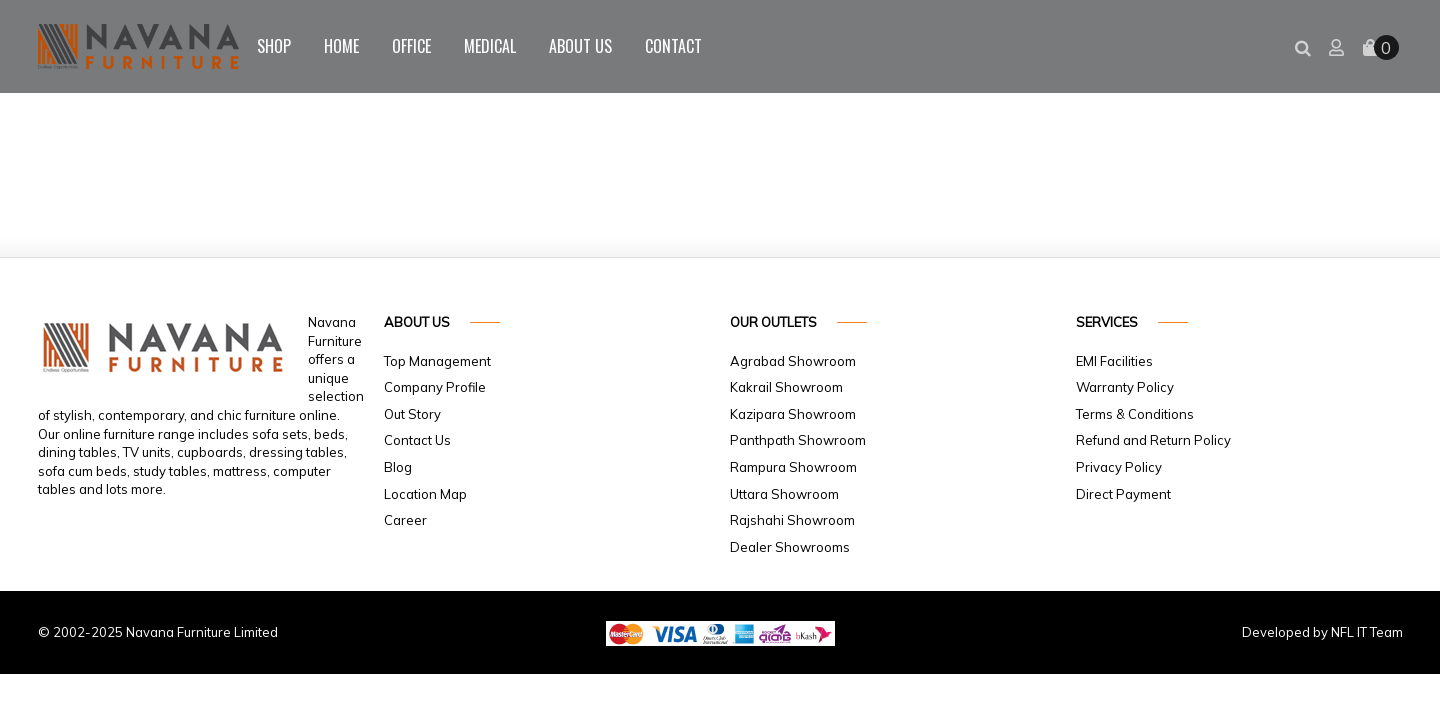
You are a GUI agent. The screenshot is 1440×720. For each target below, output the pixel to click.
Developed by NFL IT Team (1322, 632)
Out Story (412, 414)
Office (411, 46)
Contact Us (417, 440)
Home (341, 46)
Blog (398, 467)
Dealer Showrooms (790, 547)
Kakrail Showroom (786, 387)
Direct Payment (1123, 494)
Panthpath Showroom (798, 440)
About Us (580, 46)
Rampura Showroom (793, 467)
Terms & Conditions (1135, 414)
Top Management (437, 361)
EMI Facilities (1114, 361)
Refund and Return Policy (1153, 440)
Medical (490, 46)
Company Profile (435, 387)
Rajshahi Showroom (792, 520)
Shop (274, 46)
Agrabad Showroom (793, 361)
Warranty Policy (1125, 387)
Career (405, 520)
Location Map (425, 494)
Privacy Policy (1119, 467)
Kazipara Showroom (793, 414)
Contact (673, 46)
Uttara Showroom (784, 494)
